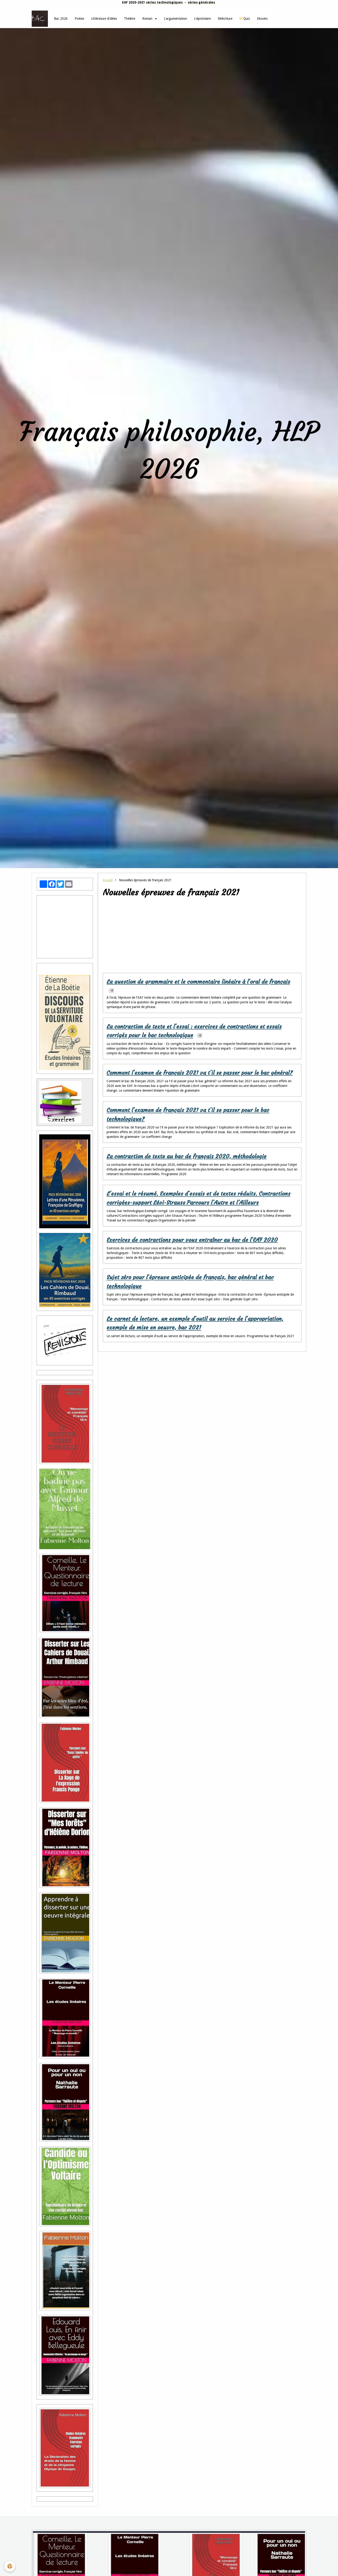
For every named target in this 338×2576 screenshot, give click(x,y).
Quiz (244, 18)
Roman (147, 18)
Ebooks (262, 18)
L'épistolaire (202, 18)
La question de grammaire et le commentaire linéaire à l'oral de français (198, 981)
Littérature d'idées (104, 18)
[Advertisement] (202, 935)
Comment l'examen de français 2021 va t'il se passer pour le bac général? (200, 1072)
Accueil (108, 880)
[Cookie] (10, 2566)
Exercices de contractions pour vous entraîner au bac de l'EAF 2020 (192, 1240)
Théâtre (129, 18)
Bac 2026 (61, 18)
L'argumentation (175, 18)
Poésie (79, 18)
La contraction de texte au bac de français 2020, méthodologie (186, 1156)
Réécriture (225, 18)
